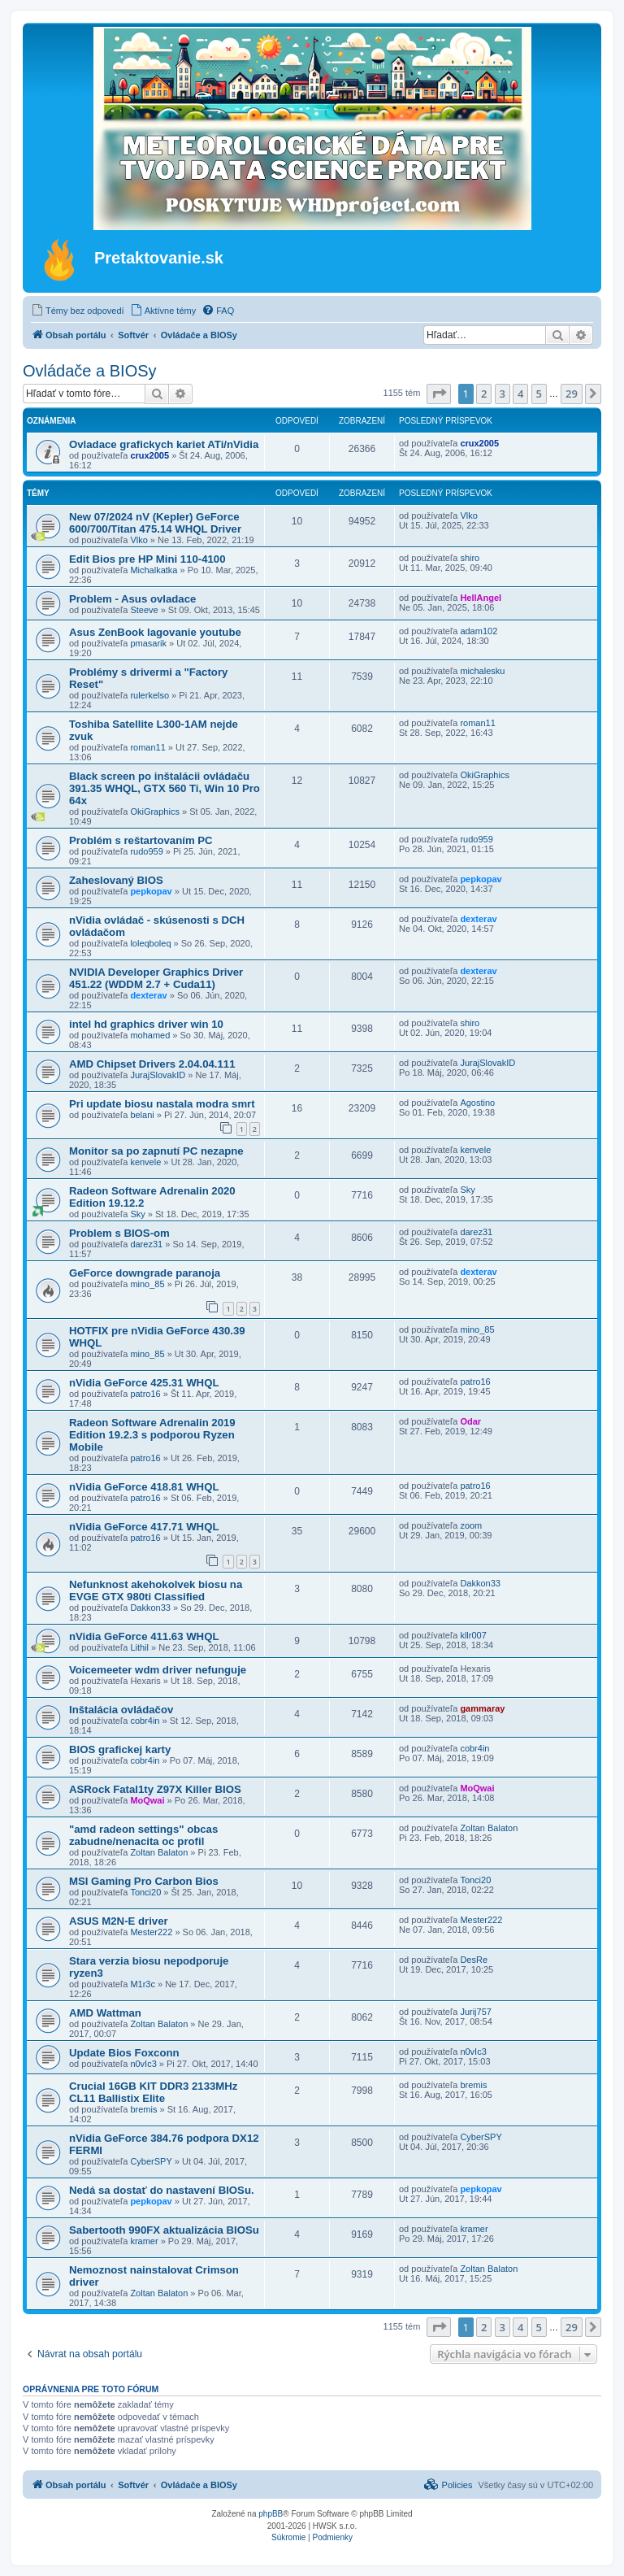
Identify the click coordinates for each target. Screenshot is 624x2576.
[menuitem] (77, 310)
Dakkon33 (150, 1607)
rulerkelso (149, 695)
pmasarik (148, 643)
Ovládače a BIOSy (90, 371)
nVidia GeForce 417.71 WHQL (144, 1527)
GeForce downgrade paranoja (144, 1273)
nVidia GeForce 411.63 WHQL (144, 1636)
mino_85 (147, 1284)
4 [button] (520, 393)
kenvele (145, 1162)
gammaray (482, 1708)
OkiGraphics (155, 811)
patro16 (145, 1394)
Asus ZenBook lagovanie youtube (155, 632)
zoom (471, 1525)
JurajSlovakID (157, 1075)
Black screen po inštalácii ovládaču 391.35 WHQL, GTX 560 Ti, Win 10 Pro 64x (164, 788)
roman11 (147, 747)
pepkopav (150, 891)
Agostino (477, 1102)
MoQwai (147, 1800)
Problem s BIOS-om (119, 1233)
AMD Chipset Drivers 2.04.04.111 (152, 1064)
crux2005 (149, 455)
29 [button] (572, 393)
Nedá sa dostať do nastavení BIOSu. (161, 2190)
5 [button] (539, 393)
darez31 (146, 1244)
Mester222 (151, 1932)
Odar (470, 1421)
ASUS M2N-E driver (118, 1921)
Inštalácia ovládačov (121, 1710)
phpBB (270, 2513)
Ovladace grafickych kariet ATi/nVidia (163, 444)
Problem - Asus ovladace (132, 599)
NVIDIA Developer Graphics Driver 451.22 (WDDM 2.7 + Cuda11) (156, 978)
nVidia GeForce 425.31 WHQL (144, 1383)
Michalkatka (153, 570)
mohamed (150, 1035)
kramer (144, 2241)
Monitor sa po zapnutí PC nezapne (156, 1151)
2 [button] (484, 393)
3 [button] (502, 393)
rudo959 (146, 851)
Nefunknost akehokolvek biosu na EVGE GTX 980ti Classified (155, 1590)
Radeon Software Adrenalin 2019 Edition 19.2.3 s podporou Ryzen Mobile (152, 1434)
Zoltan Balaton (159, 1852)
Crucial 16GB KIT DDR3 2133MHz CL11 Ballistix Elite (153, 2092)
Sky (137, 1214)
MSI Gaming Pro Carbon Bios (144, 1881)
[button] (439, 393)
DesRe (474, 1960)
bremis (143, 2109)
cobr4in (144, 1720)
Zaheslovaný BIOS (116, 880)
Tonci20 (145, 1892)
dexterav (478, 919)
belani (142, 1115)
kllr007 (473, 1635)
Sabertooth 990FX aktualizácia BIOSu (164, 2230)
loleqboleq (150, 943)
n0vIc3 (143, 2064)
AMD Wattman (105, 2013)
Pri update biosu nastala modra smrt (162, 1104)
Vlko (138, 540)
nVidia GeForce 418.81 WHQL (144, 1487)
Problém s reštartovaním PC (141, 840)
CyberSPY (150, 2161)
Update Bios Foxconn (124, 2053)
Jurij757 (476, 2012)
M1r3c (142, 1984)
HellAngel (480, 598)
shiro (469, 558)
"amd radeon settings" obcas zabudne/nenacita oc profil (143, 1835)
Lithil (139, 1647)
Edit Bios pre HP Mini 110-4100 (147, 559)
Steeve (144, 610)
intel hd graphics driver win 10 (146, 1024)
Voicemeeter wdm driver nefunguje (157, 1670)
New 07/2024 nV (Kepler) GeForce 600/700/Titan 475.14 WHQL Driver (155, 523)
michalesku (482, 671)
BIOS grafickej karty (120, 1749)
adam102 (478, 631)
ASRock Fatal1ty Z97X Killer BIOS (155, 1789)
